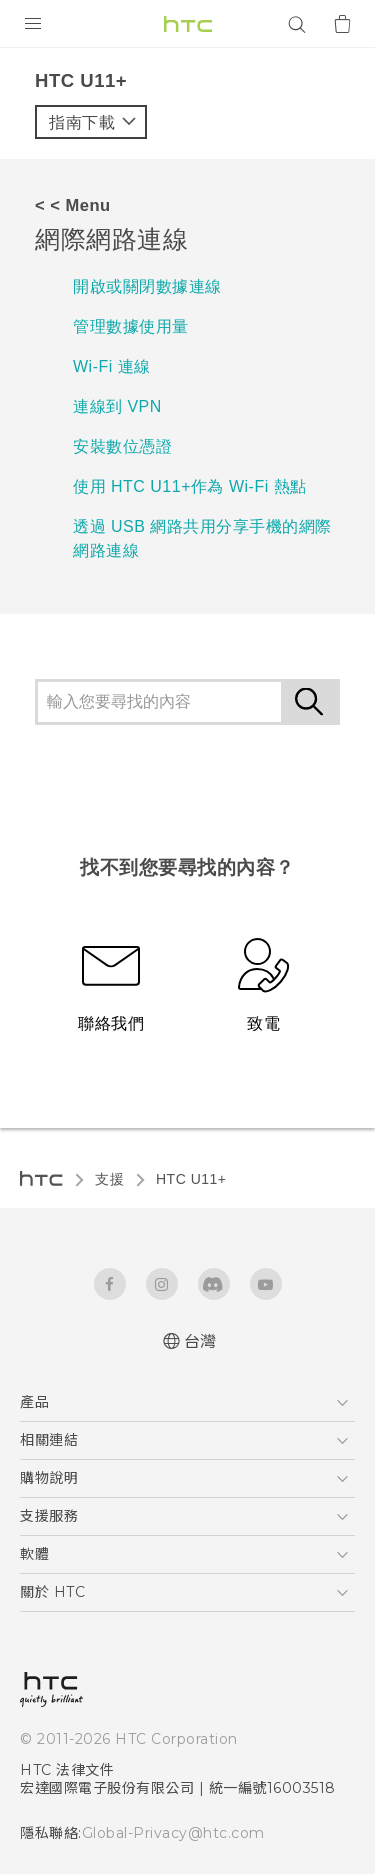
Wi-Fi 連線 (112, 366)
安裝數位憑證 (122, 446)
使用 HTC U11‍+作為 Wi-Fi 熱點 (190, 486)
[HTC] (188, 24)
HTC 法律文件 (66, 1770)
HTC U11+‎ (191, 1179)
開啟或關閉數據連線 (147, 286)
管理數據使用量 (131, 326)
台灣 (200, 1341)
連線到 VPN (117, 406)
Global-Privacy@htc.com (164, 1833)
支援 (109, 1179)
